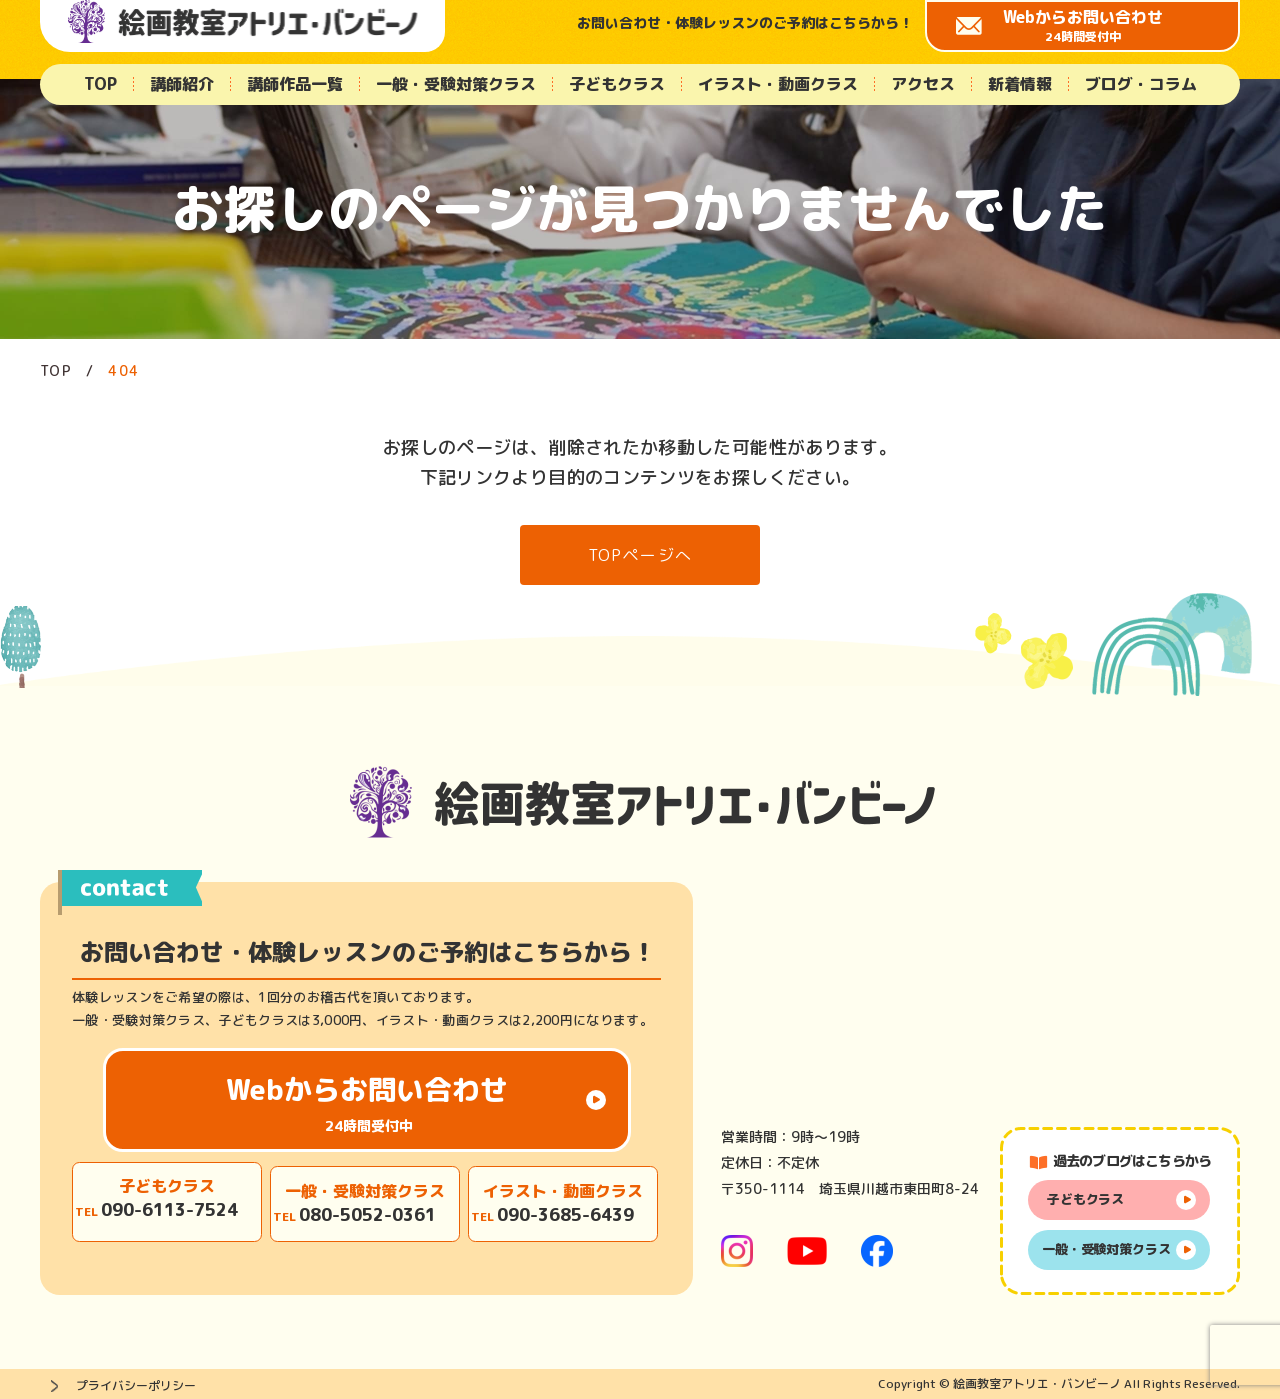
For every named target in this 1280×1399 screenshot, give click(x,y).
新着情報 (1020, 84)
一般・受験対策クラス (456, 84)
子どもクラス (617, 84)
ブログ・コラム (1141, 84)
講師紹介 (182, 84)
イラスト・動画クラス (778, 84)
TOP (100, 84)
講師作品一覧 (295, 84)
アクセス (923, 84)
